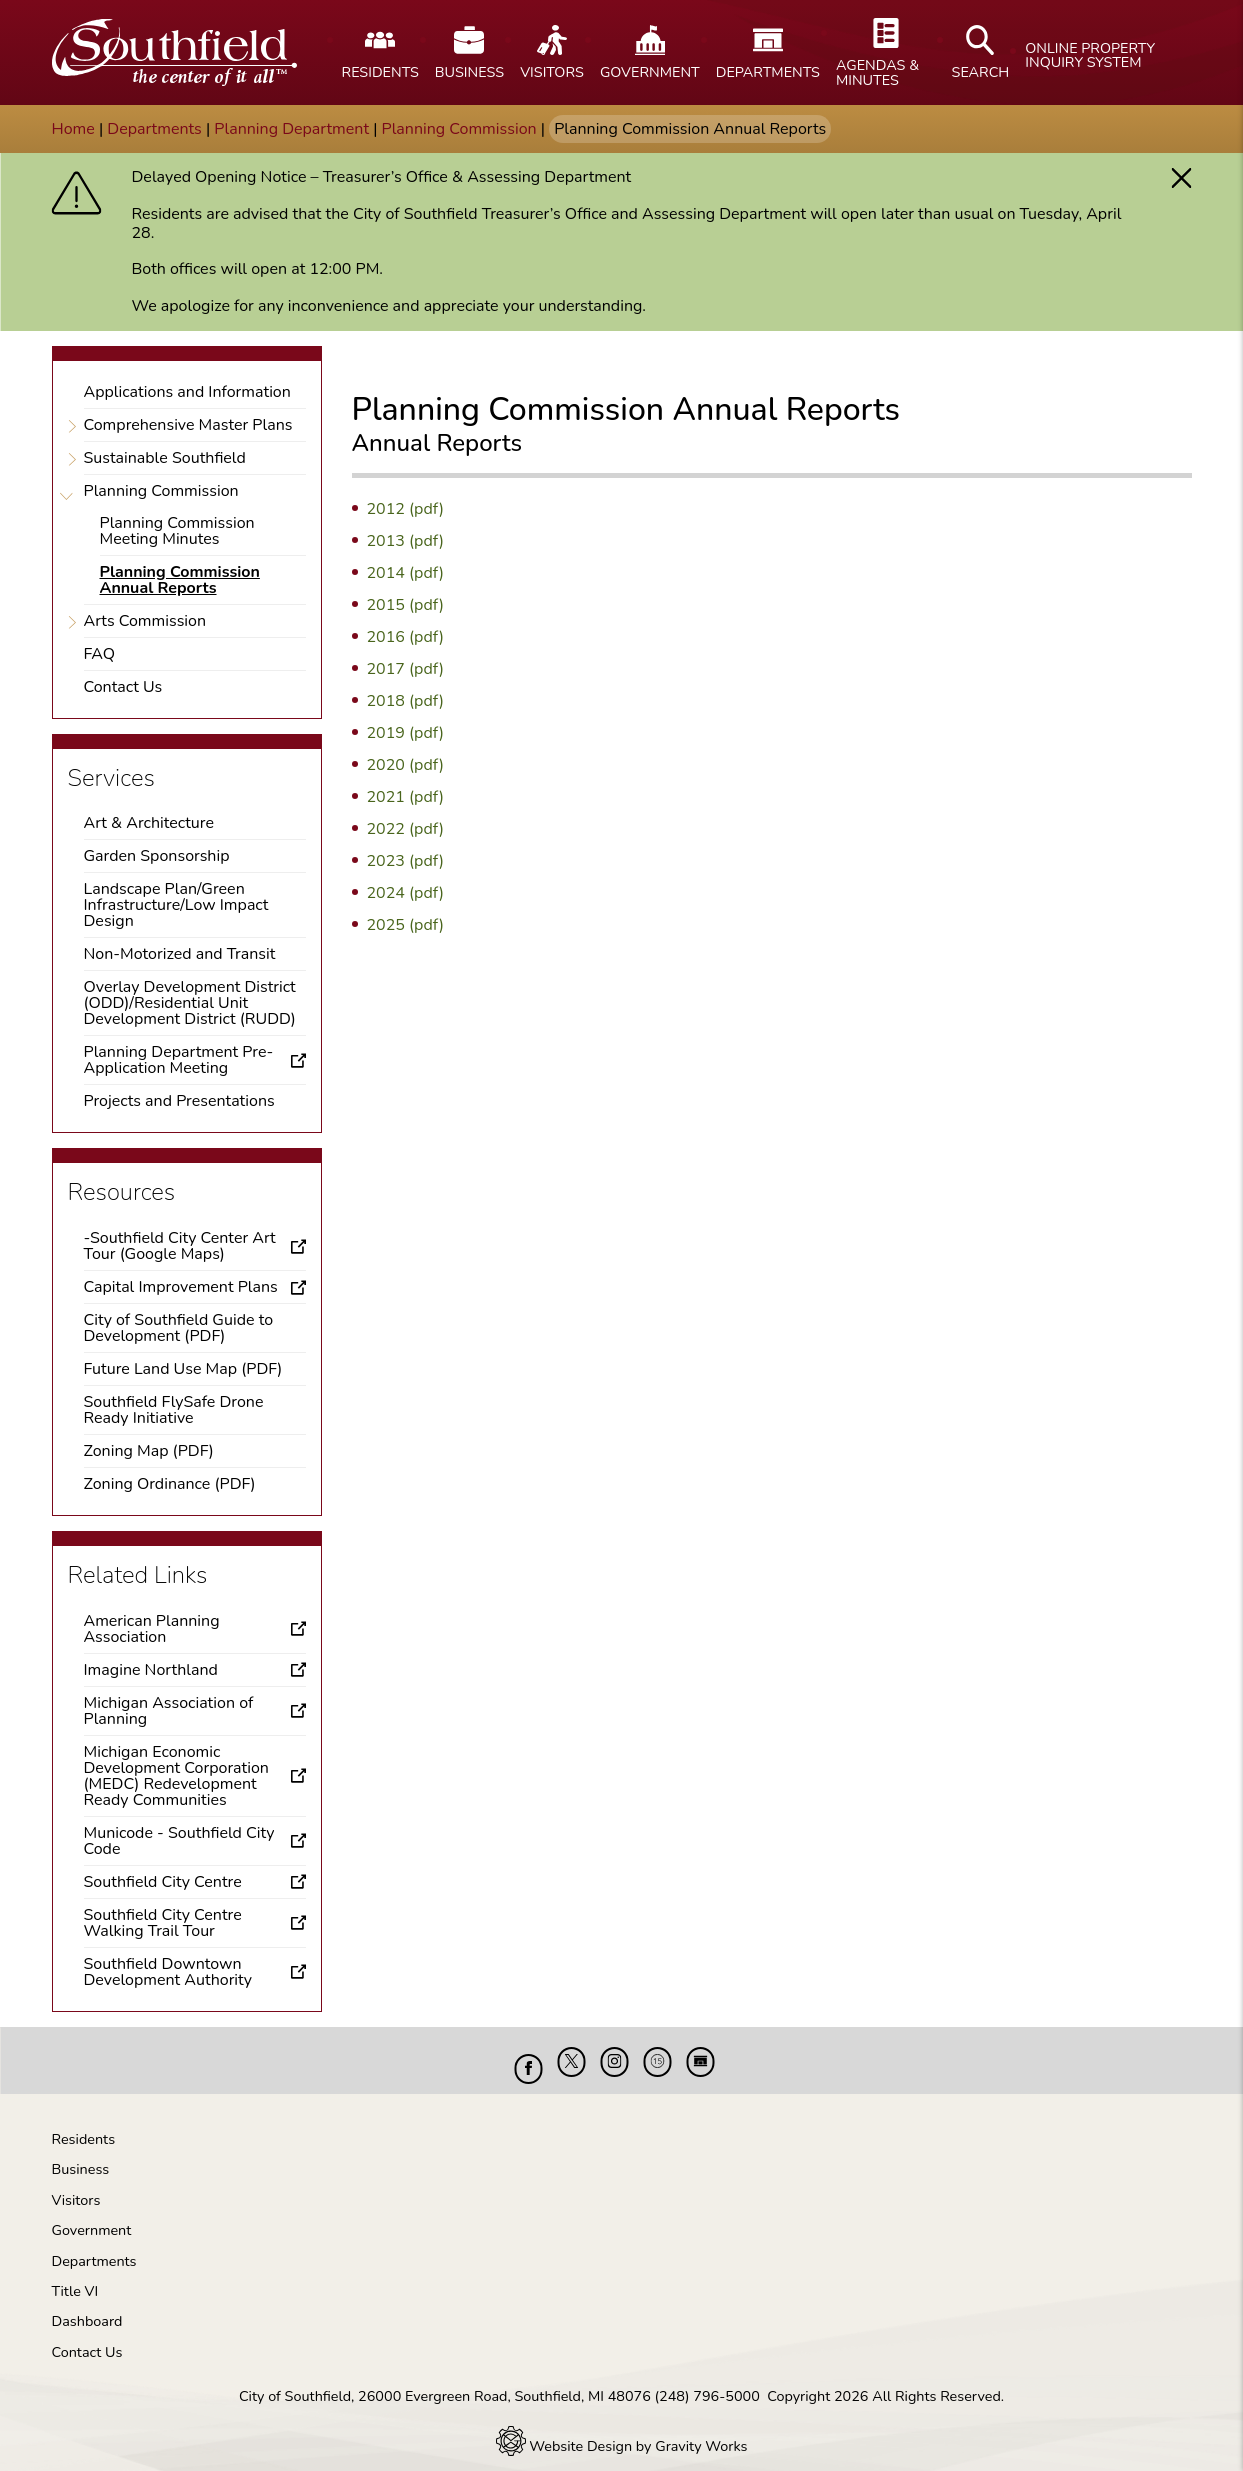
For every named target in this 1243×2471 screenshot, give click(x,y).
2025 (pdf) (405, 925)
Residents (84, 2124)
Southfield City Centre (163, 1882)
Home (73, 129)
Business (81, 2154)
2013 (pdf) (405, 541)
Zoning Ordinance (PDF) (170, 1484)
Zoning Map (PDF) (149, 1451)
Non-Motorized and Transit (180, 954)
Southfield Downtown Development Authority (168, 1972)
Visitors (76, 2185)
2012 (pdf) (405, 509)
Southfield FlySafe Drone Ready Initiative (174, 1410)
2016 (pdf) (405, 637)
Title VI (75, 2276)
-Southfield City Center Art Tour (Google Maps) (180, 1246)
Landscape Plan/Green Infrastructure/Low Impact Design (176, 905)
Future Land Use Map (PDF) (183, 1369)
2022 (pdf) (405, 829)
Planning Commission (459, 129)
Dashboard (87, 2306)
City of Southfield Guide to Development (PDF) (179, 1328)
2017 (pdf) (405, 669)
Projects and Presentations (179, 1101)
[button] (1182, 178)
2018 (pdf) (405, 701)
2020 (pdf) (405, 765)
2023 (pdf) (405, 861)
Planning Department (291, 129)
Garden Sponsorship (157, 856)
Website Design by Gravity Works (622, 2431)
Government (92, 2215)
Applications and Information (187, 392)
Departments (154, 129)
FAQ (100, 654)
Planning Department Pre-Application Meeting (179, 1060)
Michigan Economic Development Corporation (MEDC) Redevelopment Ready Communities (176, 1776)
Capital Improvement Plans (181, 1287)
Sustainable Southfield (165, 458)
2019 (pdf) (405, 733)
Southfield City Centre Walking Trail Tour (163, 1923)
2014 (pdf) (405, 573)
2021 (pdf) (405, 797)
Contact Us (123, 687)
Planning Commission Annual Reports (180, 580)
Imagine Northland (151, 1670)
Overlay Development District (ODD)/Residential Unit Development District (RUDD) (190, 1003)
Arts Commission (145, 621)
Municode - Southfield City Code (179, 1841)
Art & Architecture (149, 823)
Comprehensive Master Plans (188, 425)
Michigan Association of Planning (169, 1711)
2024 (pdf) (405, 893)
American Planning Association (152, 1629)
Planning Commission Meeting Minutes (177, 531)
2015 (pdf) (405, 605)
